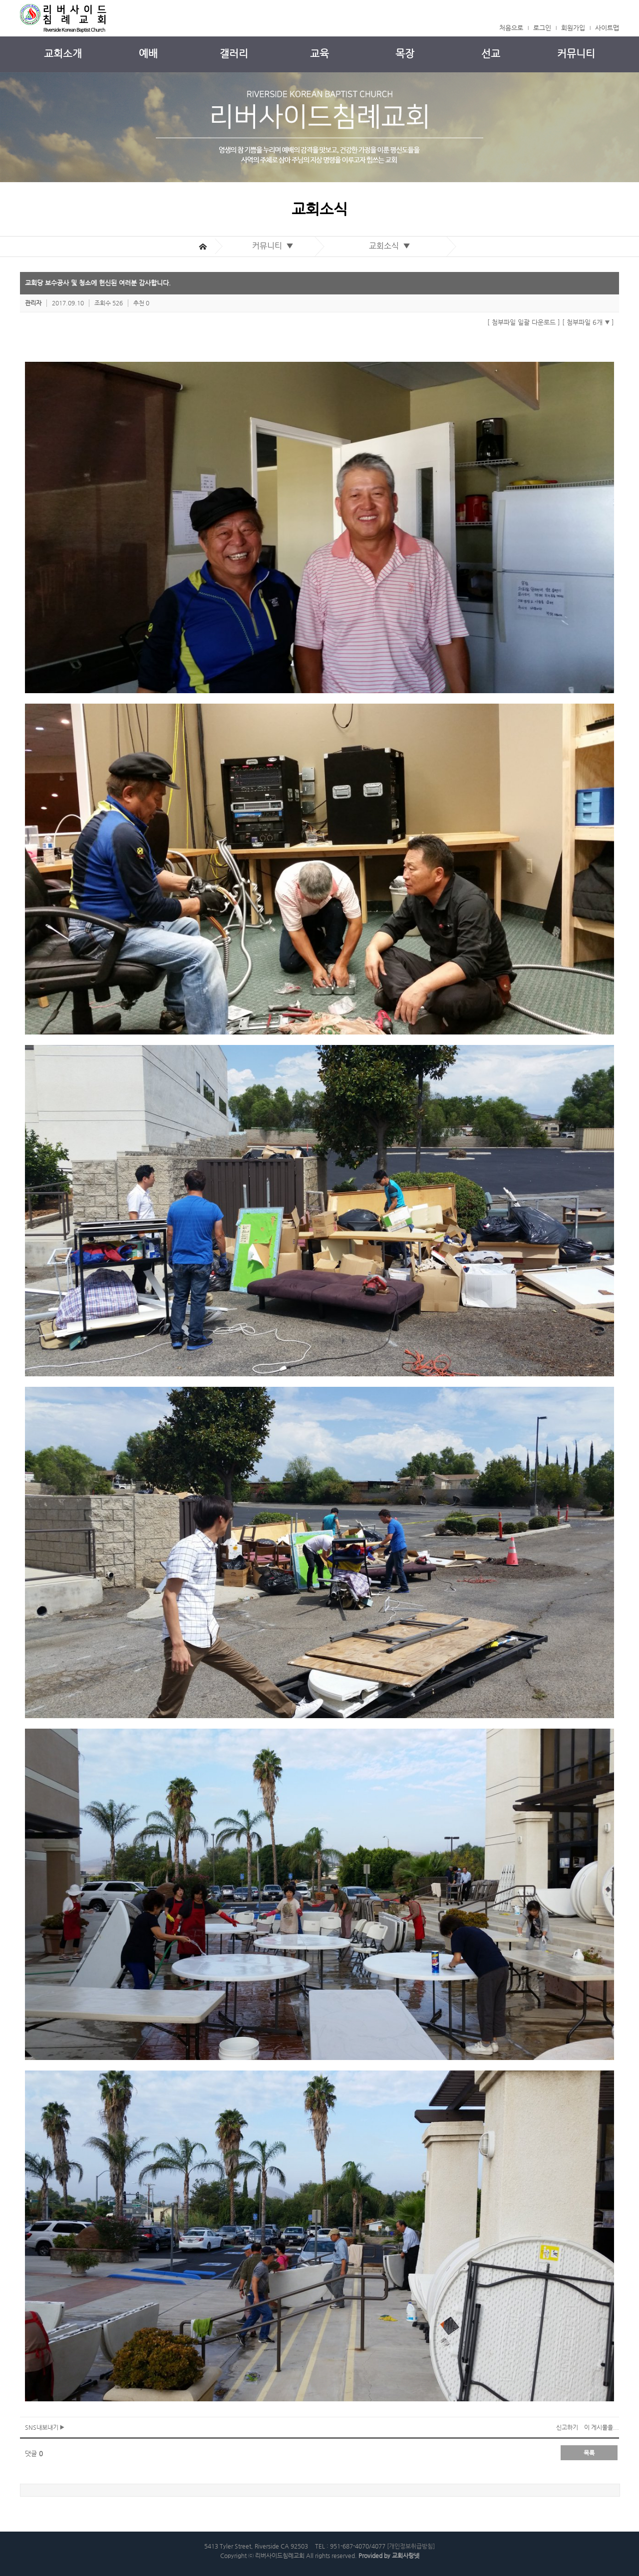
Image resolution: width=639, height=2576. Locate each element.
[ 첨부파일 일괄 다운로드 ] (523, 322)
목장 (404, 53)
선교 (490, 53)
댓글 (34, 2453)
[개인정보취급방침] (411, 2546)
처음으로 (511, 27)
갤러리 (234, 53)
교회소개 (63, 53)
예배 (148, 53)
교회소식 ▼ (391, 246)
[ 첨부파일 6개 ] (588, 322)
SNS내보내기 (44, 2427)
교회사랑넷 (405, 2555)
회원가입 (573, 27)
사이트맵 (607, 27)
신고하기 (567, 2427)
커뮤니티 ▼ (275, 246)
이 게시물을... (601, 2427)
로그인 (542, 27)
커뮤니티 (576, 53)
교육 (319, 53)
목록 (589, 2452)
